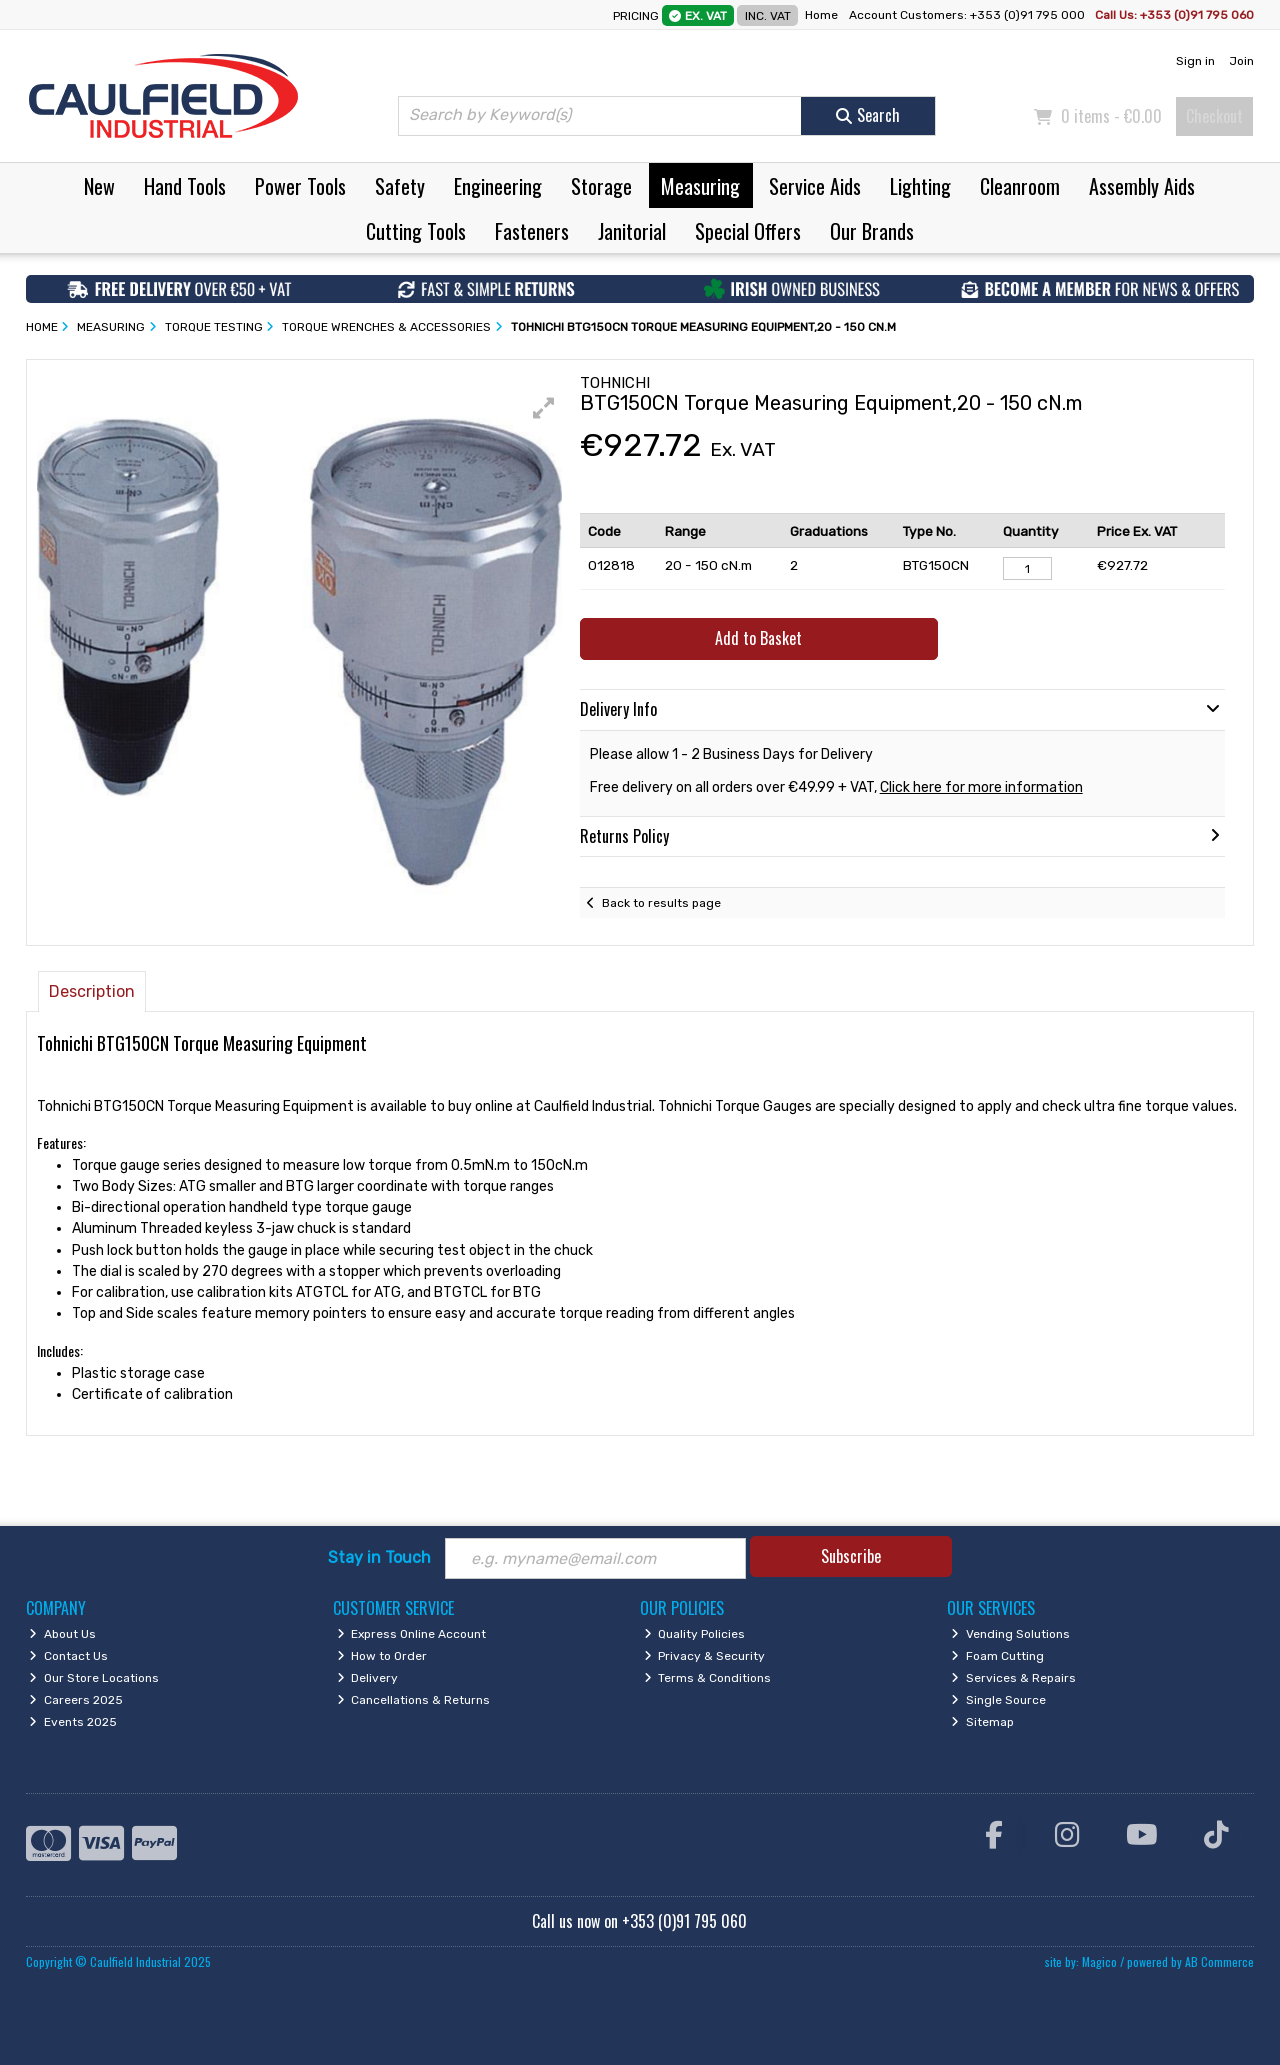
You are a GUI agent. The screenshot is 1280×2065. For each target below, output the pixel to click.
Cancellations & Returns (414, 1700)
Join (1241, 61)
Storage (601, 186)
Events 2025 (73, 1722)
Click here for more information (981, 787)
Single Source (998, 1700)
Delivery (368, 1678)
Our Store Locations (94, 1678)
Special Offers (748, 231)
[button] (544, 408)
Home (821, 15)
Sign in (1195, 61)
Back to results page (661, 903)
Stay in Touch (379, 1557)
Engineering (498, 186)
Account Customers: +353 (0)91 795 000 (968, 15)
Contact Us (68, 1656)
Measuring (700, 186)
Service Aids (815, 186)
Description (92, 991)
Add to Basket (758, 638)
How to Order (382, 1656)
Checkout (1214, 116)
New (99, 186)
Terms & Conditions (708, 1678)
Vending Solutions (1010, 1634)
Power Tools (300, 186)
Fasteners (532, 231)
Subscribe (851, 1556)
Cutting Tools (416, 231)
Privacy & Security (705, 1656)
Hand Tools (185, 186)
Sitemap (982, 1722)
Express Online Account (412, 1634)
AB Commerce (1219, 1961)
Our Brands (872, 231)
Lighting (920, 186)
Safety (400, 186)
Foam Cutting (997, 1656)
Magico (1099, 1961)
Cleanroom (1020, 186)
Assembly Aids (1142, 186)
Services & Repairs (1013, 1678)
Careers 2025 (76, 1700)
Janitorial (632, 231)
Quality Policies (695, 1634)
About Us (62, 1634)
